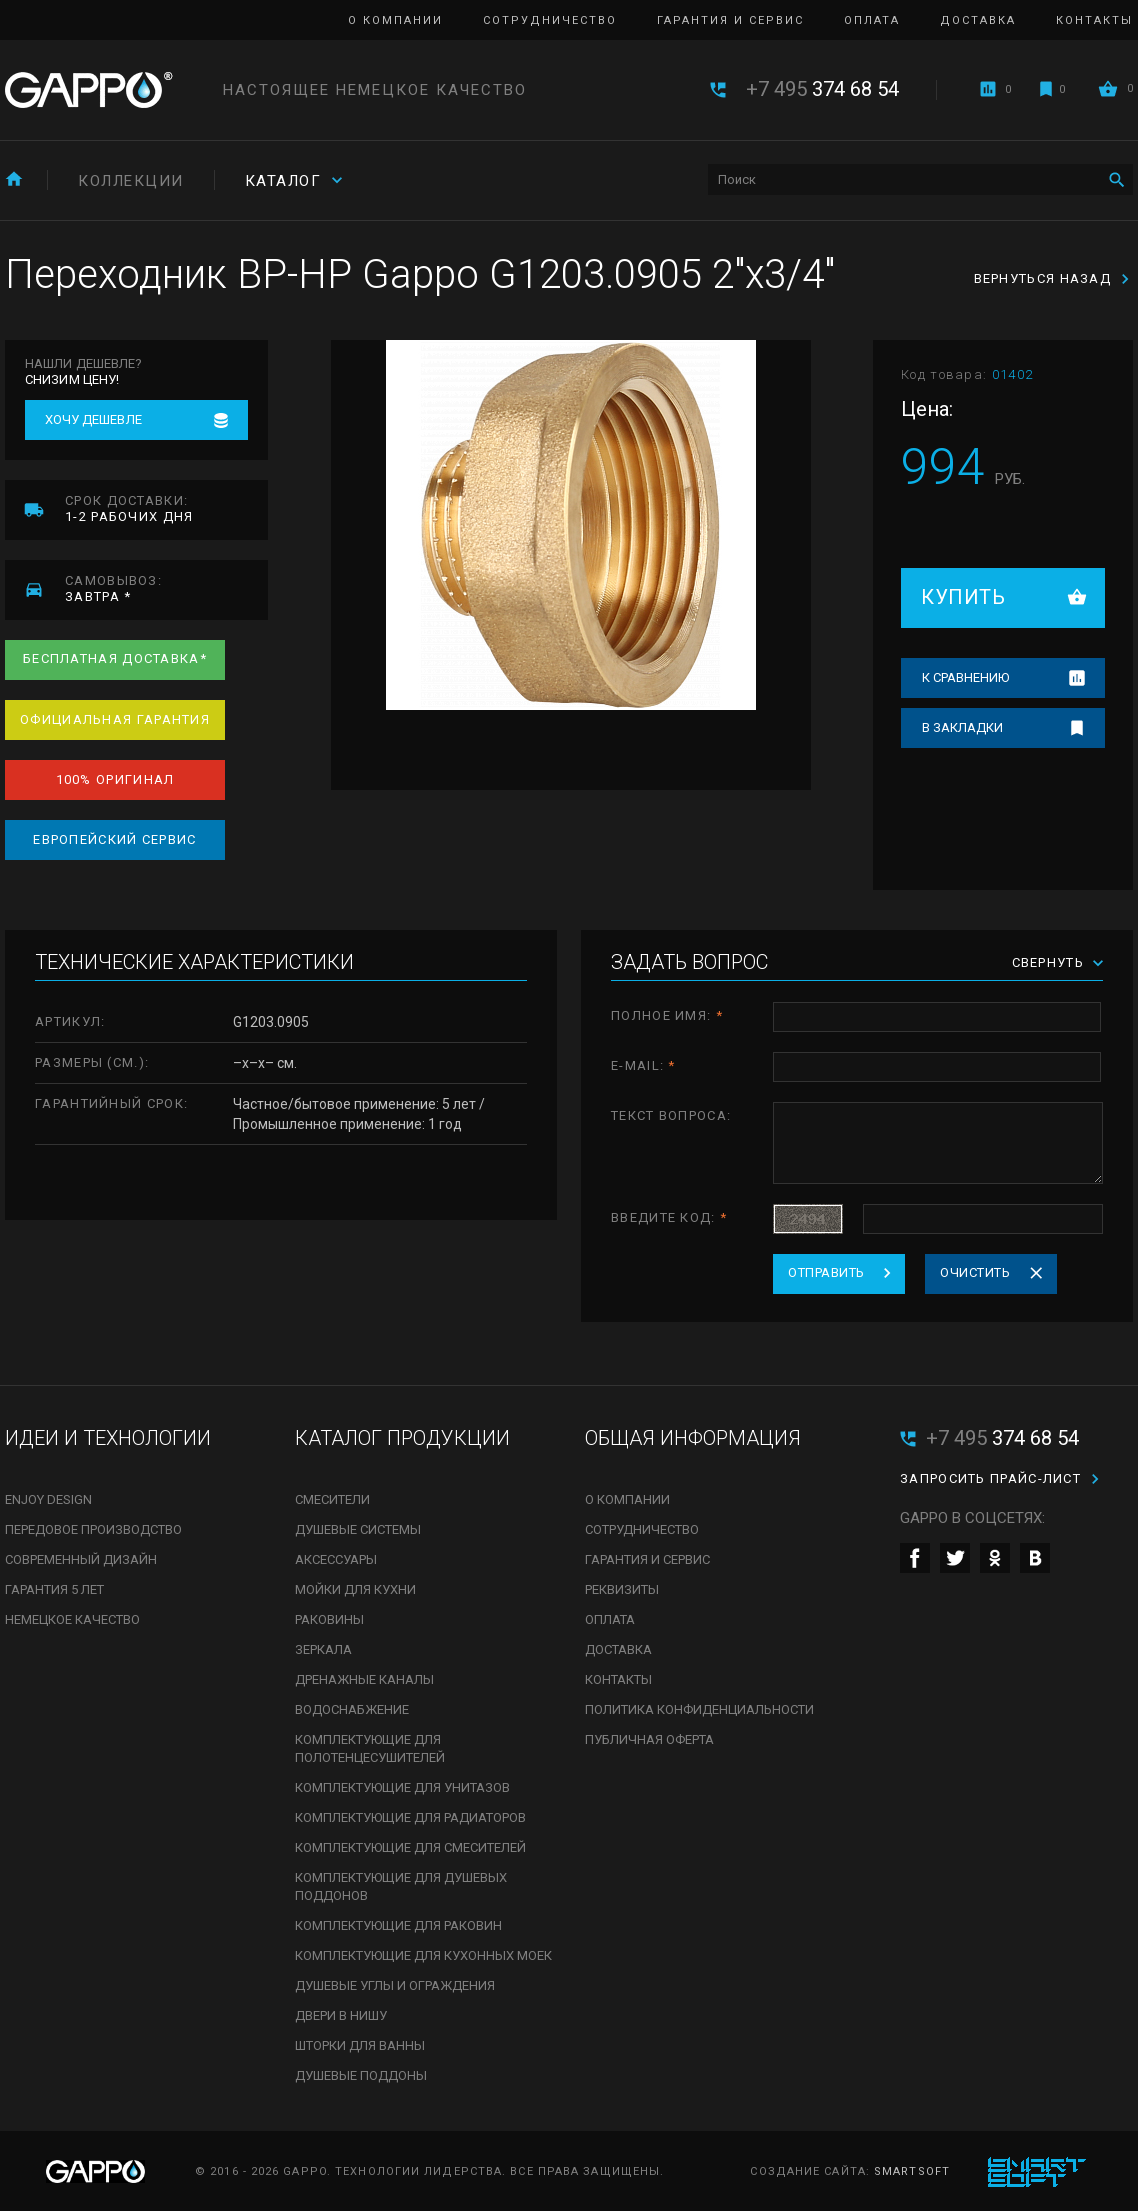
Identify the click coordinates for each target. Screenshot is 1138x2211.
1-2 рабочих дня (166, 508)
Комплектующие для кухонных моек (423, 1955)
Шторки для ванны (360, 2045)
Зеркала (323, 1649)
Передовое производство (93, 1529)
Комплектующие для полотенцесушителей (370, 1748)
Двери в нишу (341, 2015)
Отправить (826, 1272)
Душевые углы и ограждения (395, 1985)
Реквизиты (622, 1589)
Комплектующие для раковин (398, 1925)
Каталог (283, 181)
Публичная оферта (649, 1739)
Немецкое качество (72, 1619)
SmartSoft (912, 2171)
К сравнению (965, 677)
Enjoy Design (48, 1499)
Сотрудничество (550, 20)
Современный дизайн (81, 1559)
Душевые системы (358, 1529)
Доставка (978, 20)
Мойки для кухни (355, 1589)
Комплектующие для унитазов (402, 1787)
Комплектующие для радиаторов (410, 1817)
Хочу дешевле (93, 419)
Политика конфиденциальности (699, 1709)
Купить (963, 597)
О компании (395, 20)
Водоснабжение (352, 1709)
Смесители (332, 1499)
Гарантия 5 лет (54, 1589)
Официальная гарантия (115, 719)
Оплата (872, 20)
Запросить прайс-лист (990, 1478)
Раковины (329, 1619)
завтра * (166, 588)
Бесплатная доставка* (115, 658)
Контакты (1094, 20)
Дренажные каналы (364, 1679)
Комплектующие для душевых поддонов (401, 1886)
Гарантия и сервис (730, 20)
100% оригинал (115, 779)
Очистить (975, 1272)
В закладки (962, 727)
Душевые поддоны (361, 2075)
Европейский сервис (114, 839)
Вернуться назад (1043, 278)
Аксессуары (336, 1559)
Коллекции (131, 181)
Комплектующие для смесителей (410, 1847)
